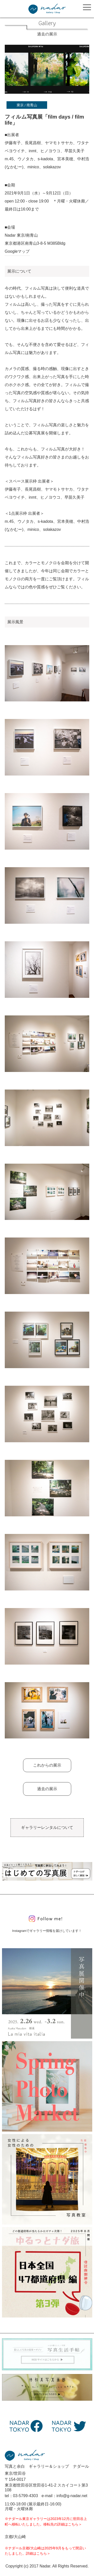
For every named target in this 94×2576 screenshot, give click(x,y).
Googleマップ (17, 251)
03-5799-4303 (25, 2496)
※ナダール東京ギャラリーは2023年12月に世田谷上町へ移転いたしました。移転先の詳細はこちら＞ (46, 2521)
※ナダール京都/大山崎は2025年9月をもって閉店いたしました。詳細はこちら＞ (45, 2551)
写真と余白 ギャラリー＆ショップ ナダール (47, 2466)
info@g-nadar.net (71, 2496)
